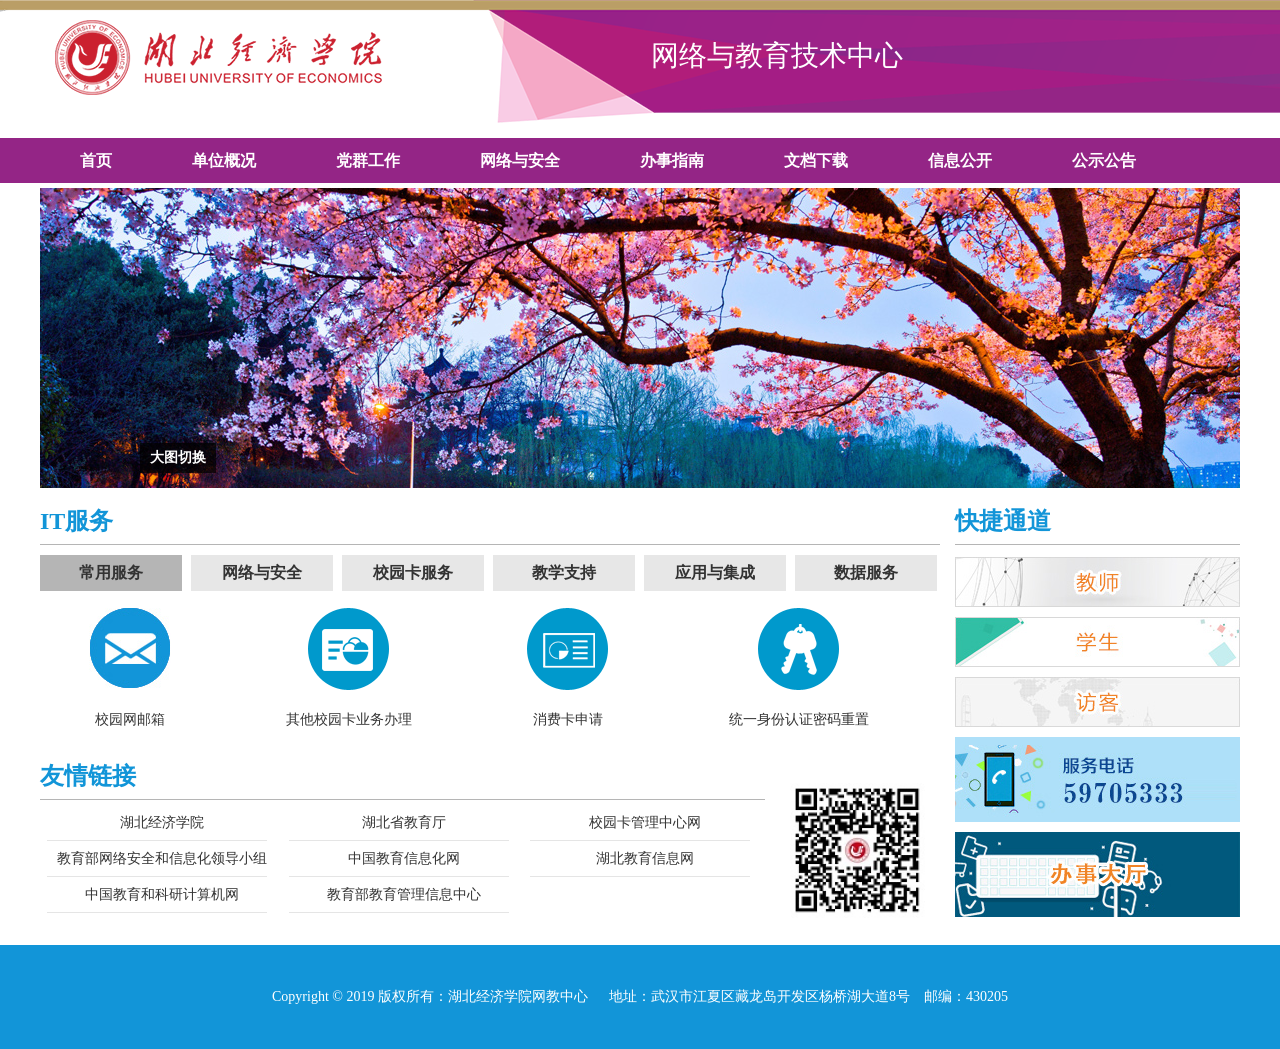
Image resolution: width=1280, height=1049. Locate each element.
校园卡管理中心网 (645, 822)
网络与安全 (262, 572)
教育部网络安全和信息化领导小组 (162, 858)
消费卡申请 (568, 719)
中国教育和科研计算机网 (162, 894)
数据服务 (866, 572)
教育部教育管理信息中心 (404, 894)
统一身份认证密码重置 (799, 719)
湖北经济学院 (162, 822)
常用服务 (111, 572)
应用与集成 (715, 572)
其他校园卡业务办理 (349, 719)
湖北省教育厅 (404, 822)
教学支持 (564, 572)
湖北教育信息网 (645, 858)
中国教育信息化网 (404, 858)
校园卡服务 (413, 572)
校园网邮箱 (130, 719)
